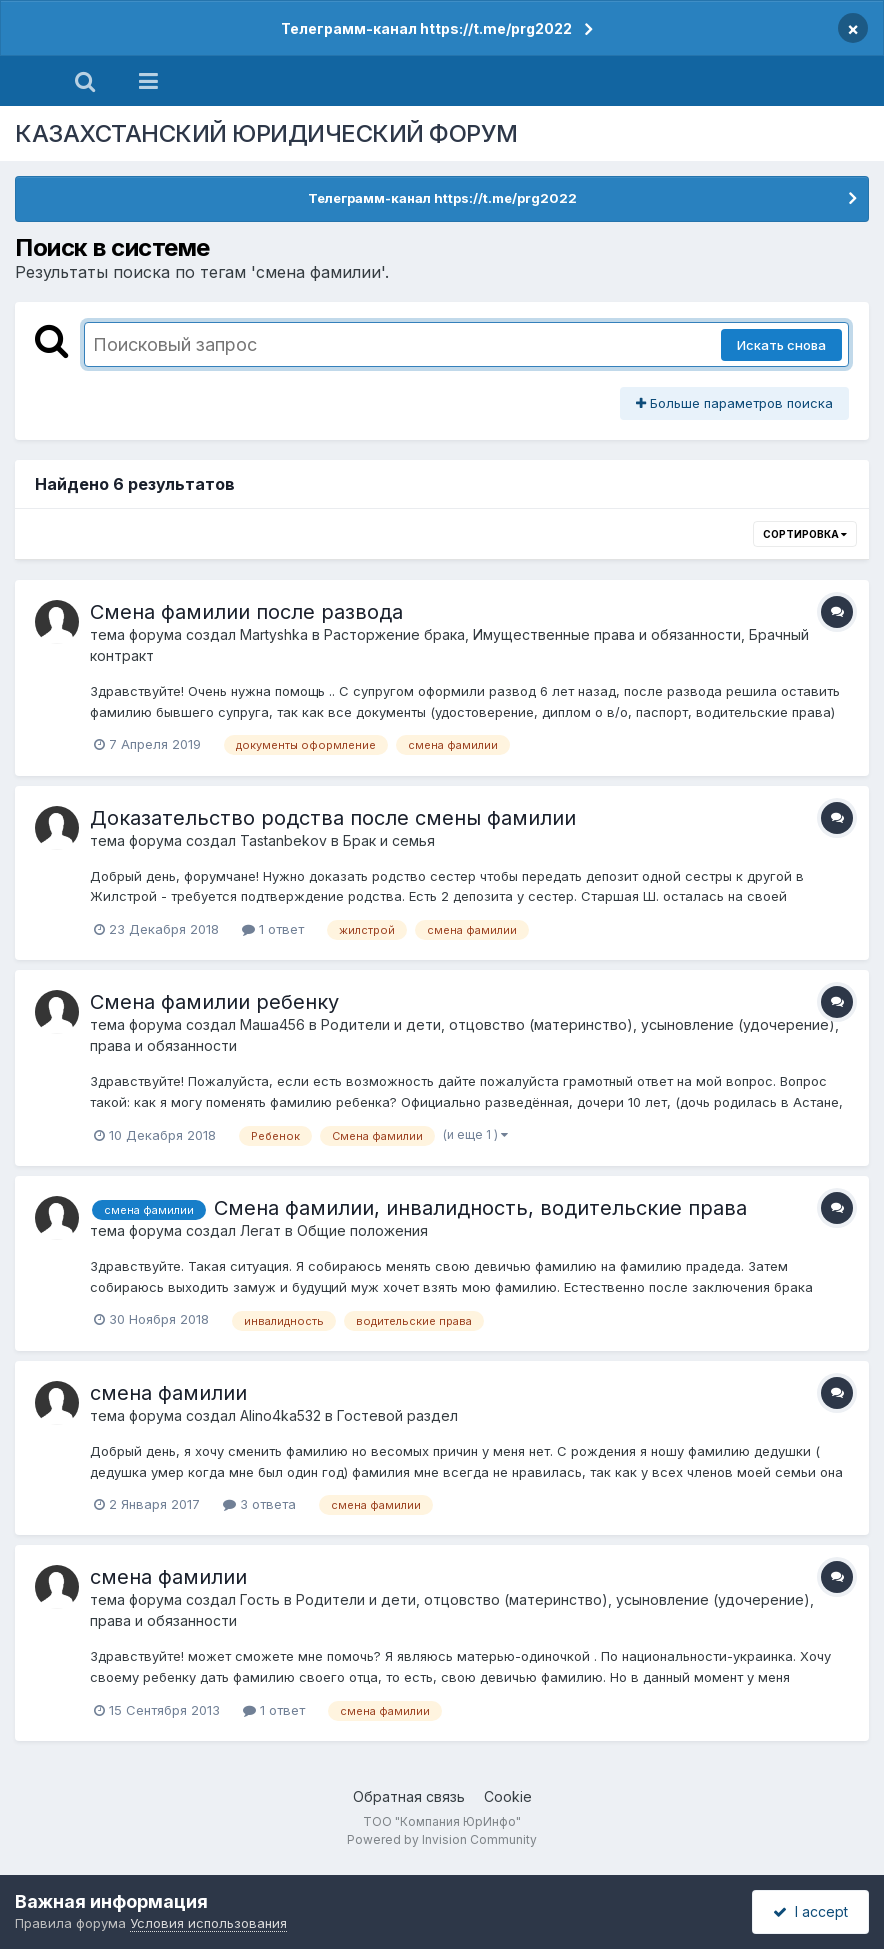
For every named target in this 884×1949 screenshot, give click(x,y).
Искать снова (781, 345)
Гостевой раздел (397, 1415)
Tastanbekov (283, 840)
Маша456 (272, 1024)
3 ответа (259, 1504)
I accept (810, 1911)
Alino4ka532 (280, 1415)
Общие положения (362, 1230)
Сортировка (805, 534)
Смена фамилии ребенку (214, 1002)
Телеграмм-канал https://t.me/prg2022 (426, 28)
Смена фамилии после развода (246, 612)
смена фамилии (168, 1393)
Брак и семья (389, 840)
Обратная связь (409, 1796)
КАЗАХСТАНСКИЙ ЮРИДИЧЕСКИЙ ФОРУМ (266, 133)
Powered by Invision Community (442, 1839)
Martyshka (274, 634)
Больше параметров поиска (734, 403)
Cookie (508, 1796)
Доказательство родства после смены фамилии (333, 818)
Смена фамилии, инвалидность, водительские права (480, 1208)
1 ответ (273, 929)
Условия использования (208, 1923)
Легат (260, 1230)
